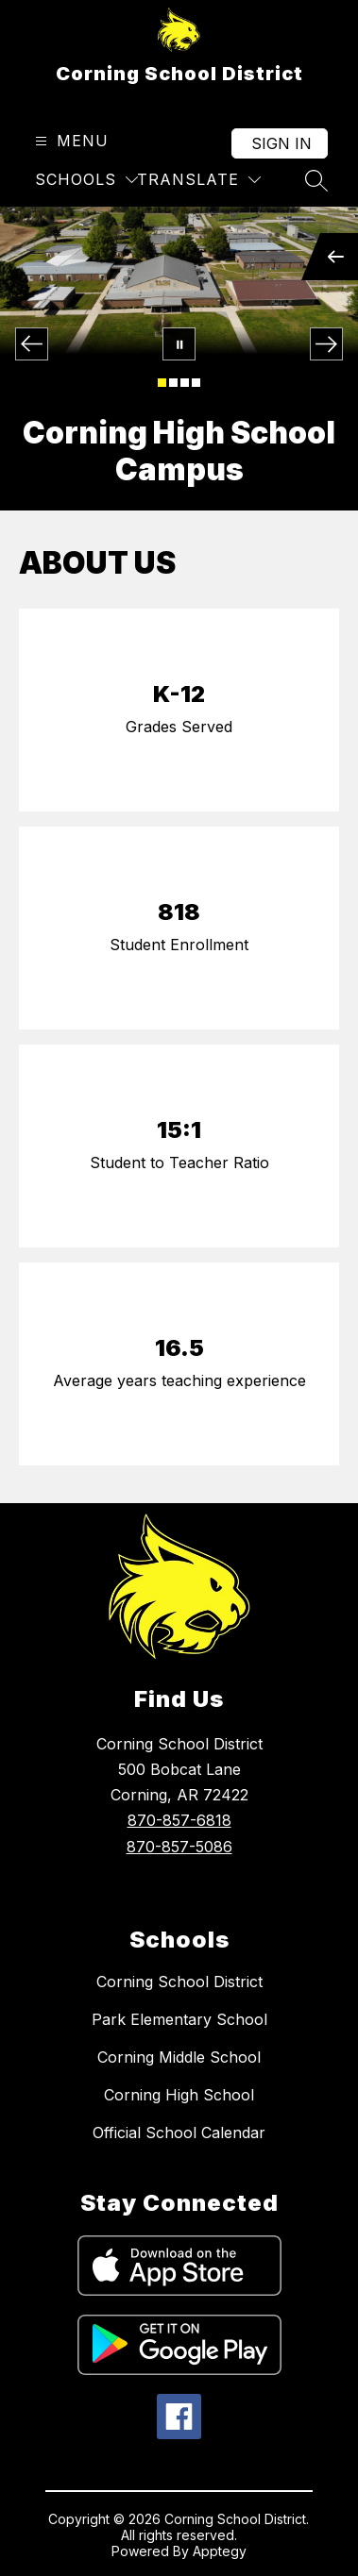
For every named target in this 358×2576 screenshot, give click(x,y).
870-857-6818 (179, 1820)
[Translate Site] (198, 180)
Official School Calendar (179, 2132)
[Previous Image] (31, 343)
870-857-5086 (179, 1846)
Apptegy (220, 2551)
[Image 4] (196, 382)
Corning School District (179, 1981)
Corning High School (179, 2094)
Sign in (281, 143)
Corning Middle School (179, 2057)
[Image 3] (184, 382)
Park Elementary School (179, 2019)
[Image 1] (162, 382)
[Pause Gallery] (179, 343)
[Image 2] (173, 382)
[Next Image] (326, 343)
